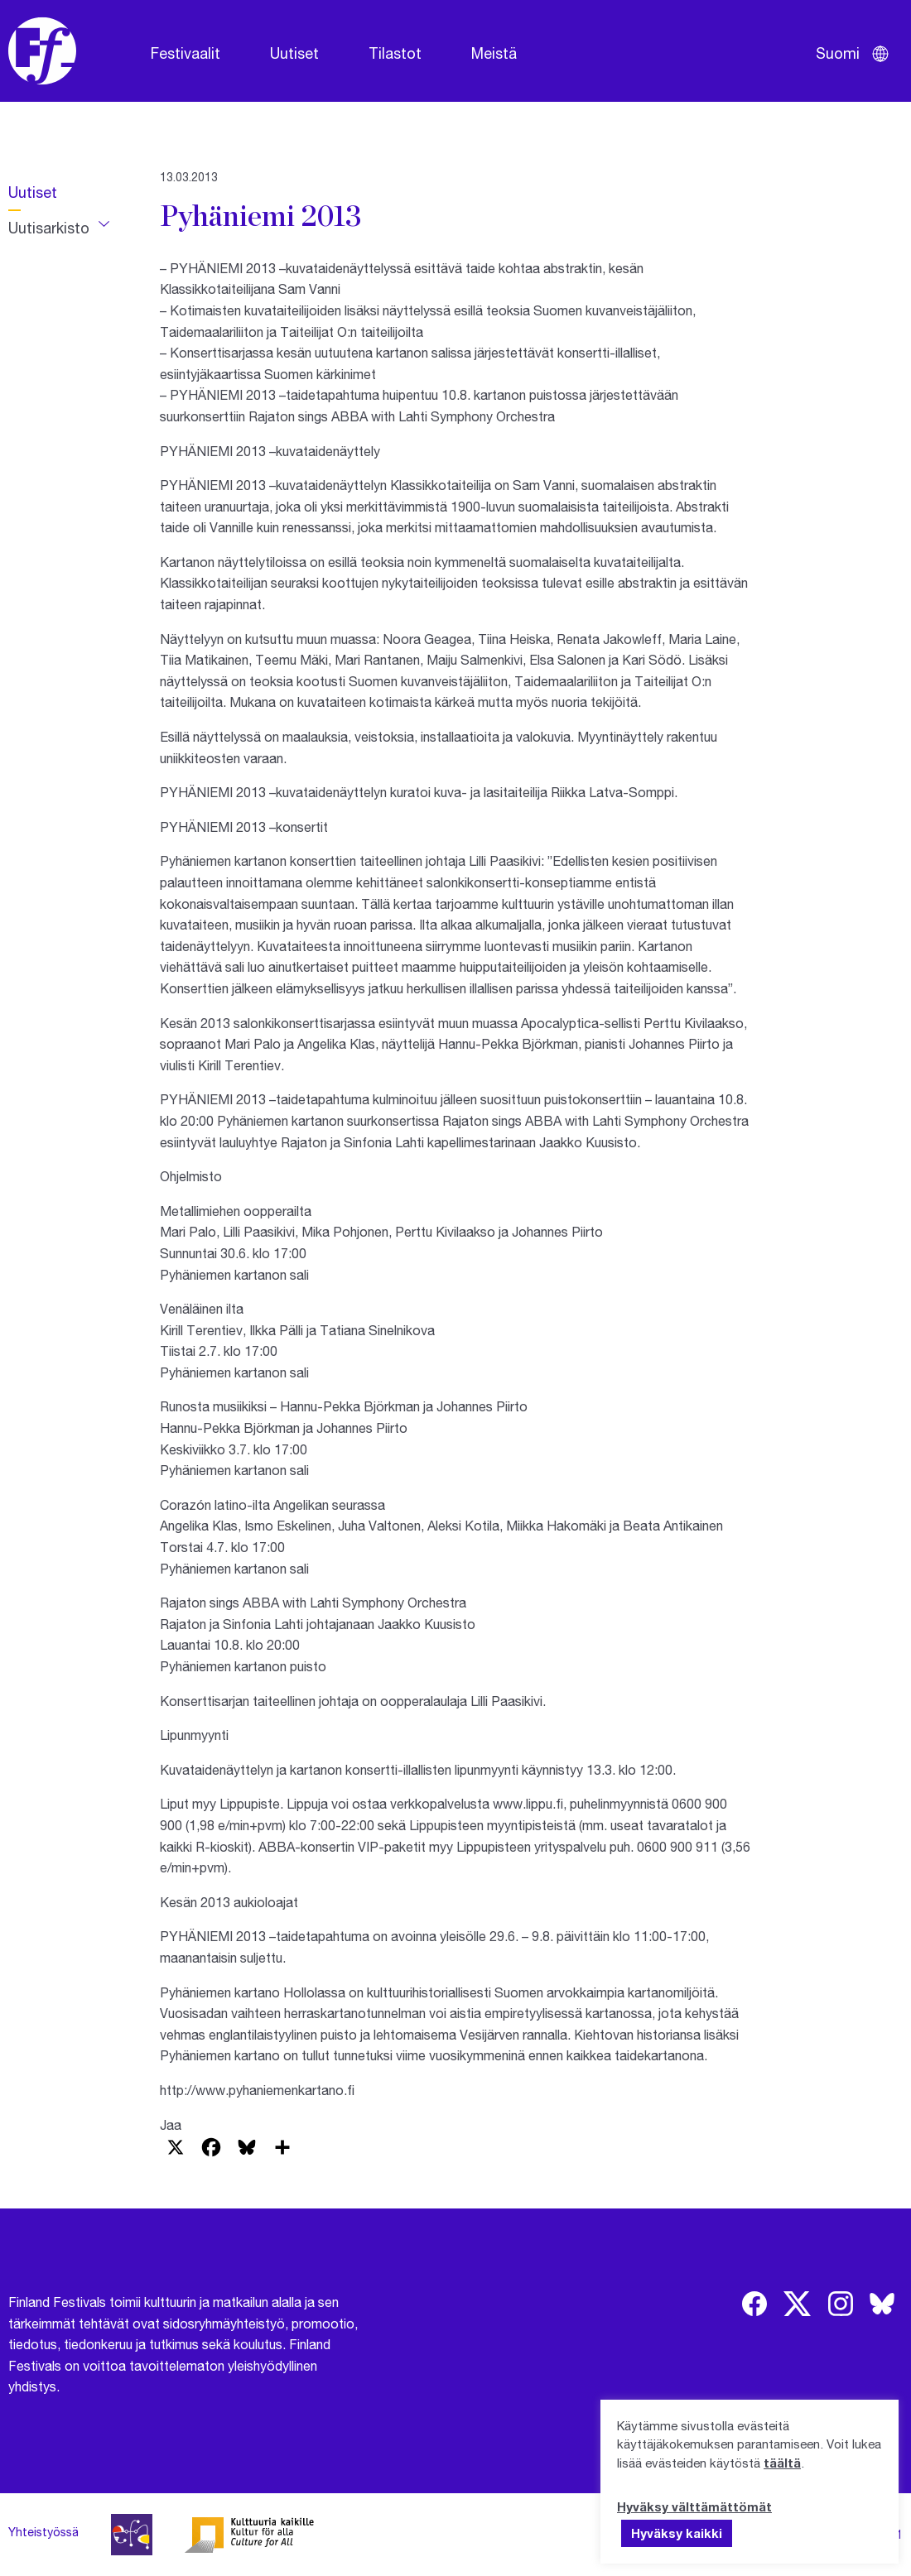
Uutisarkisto (48, 228)
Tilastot (395, 53)
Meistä (494, 53)
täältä (782, 2462)
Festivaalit (185, 53)
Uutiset (294, 53)
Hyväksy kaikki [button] (676, 2533)
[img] (754, 2303)
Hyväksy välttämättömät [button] (694, 2506)
